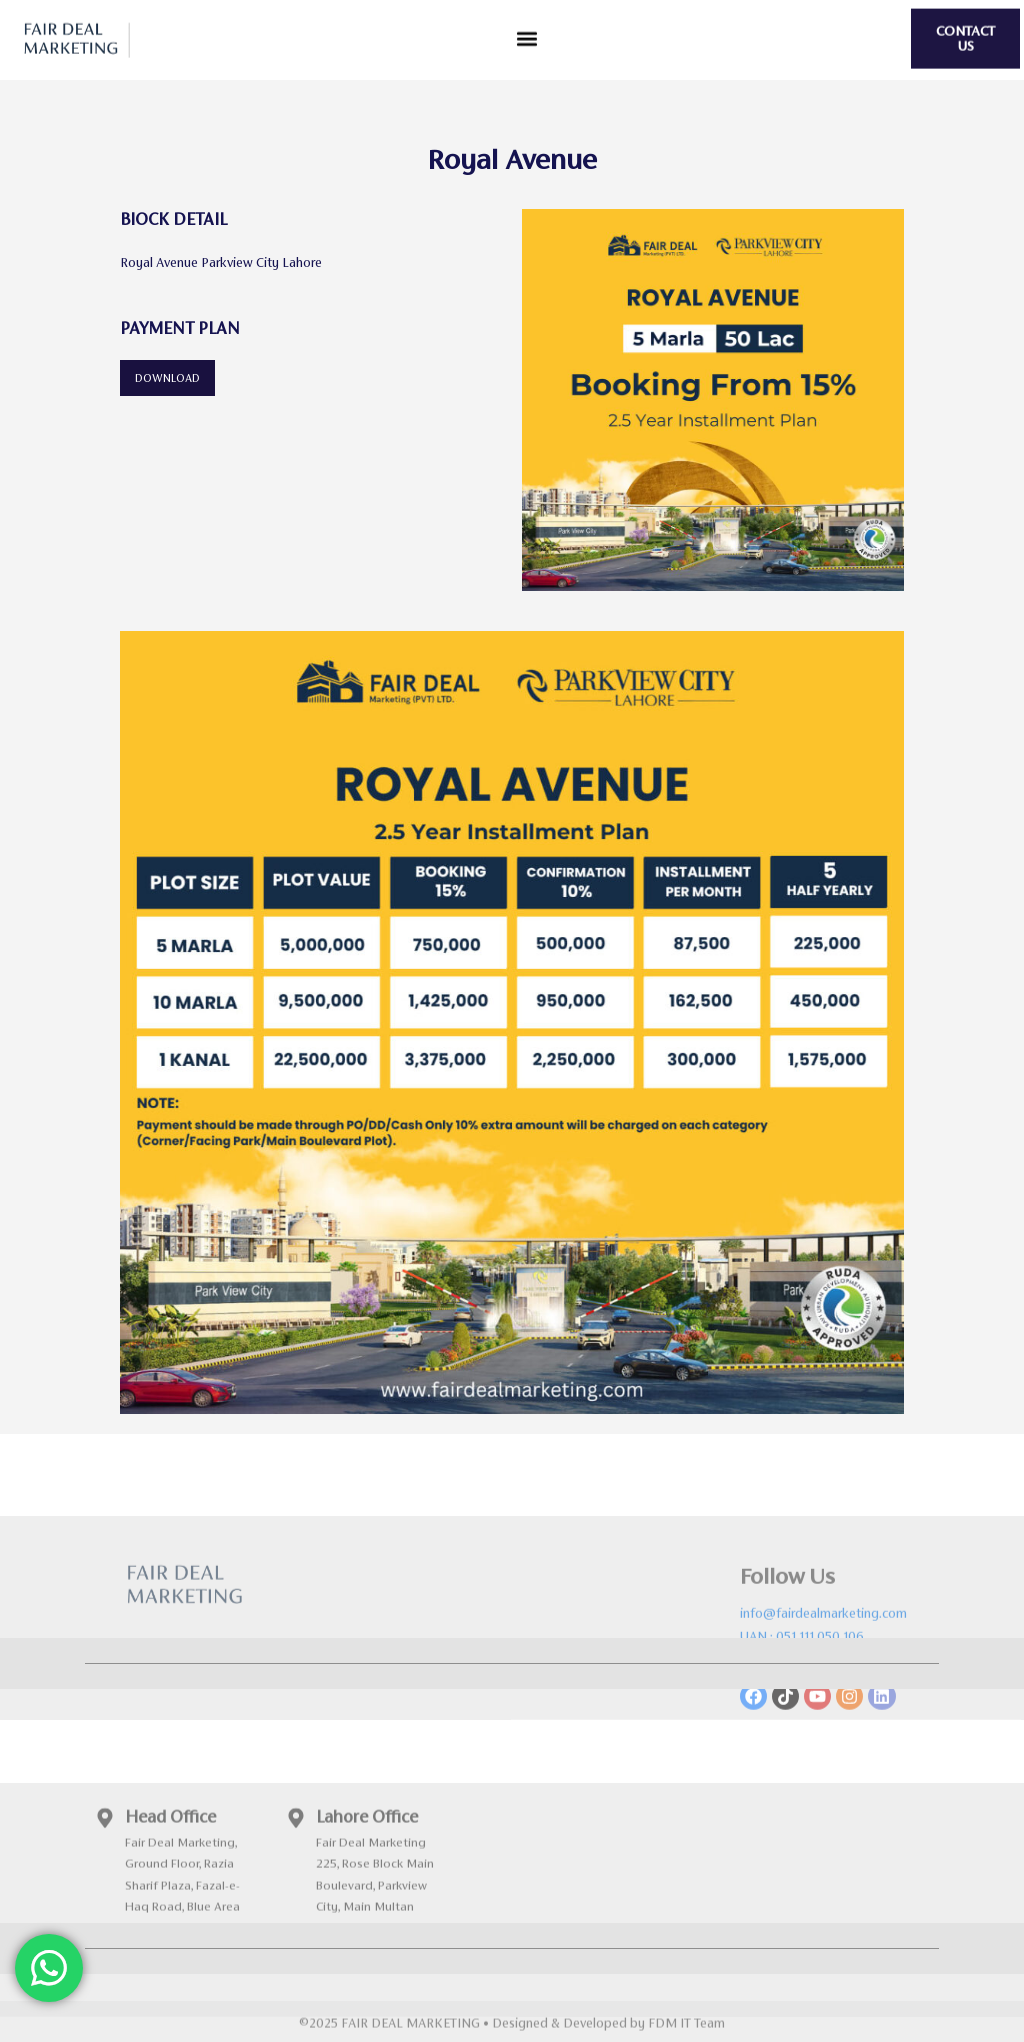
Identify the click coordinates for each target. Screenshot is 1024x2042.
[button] (527, 34)
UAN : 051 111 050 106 (802, 1698)
